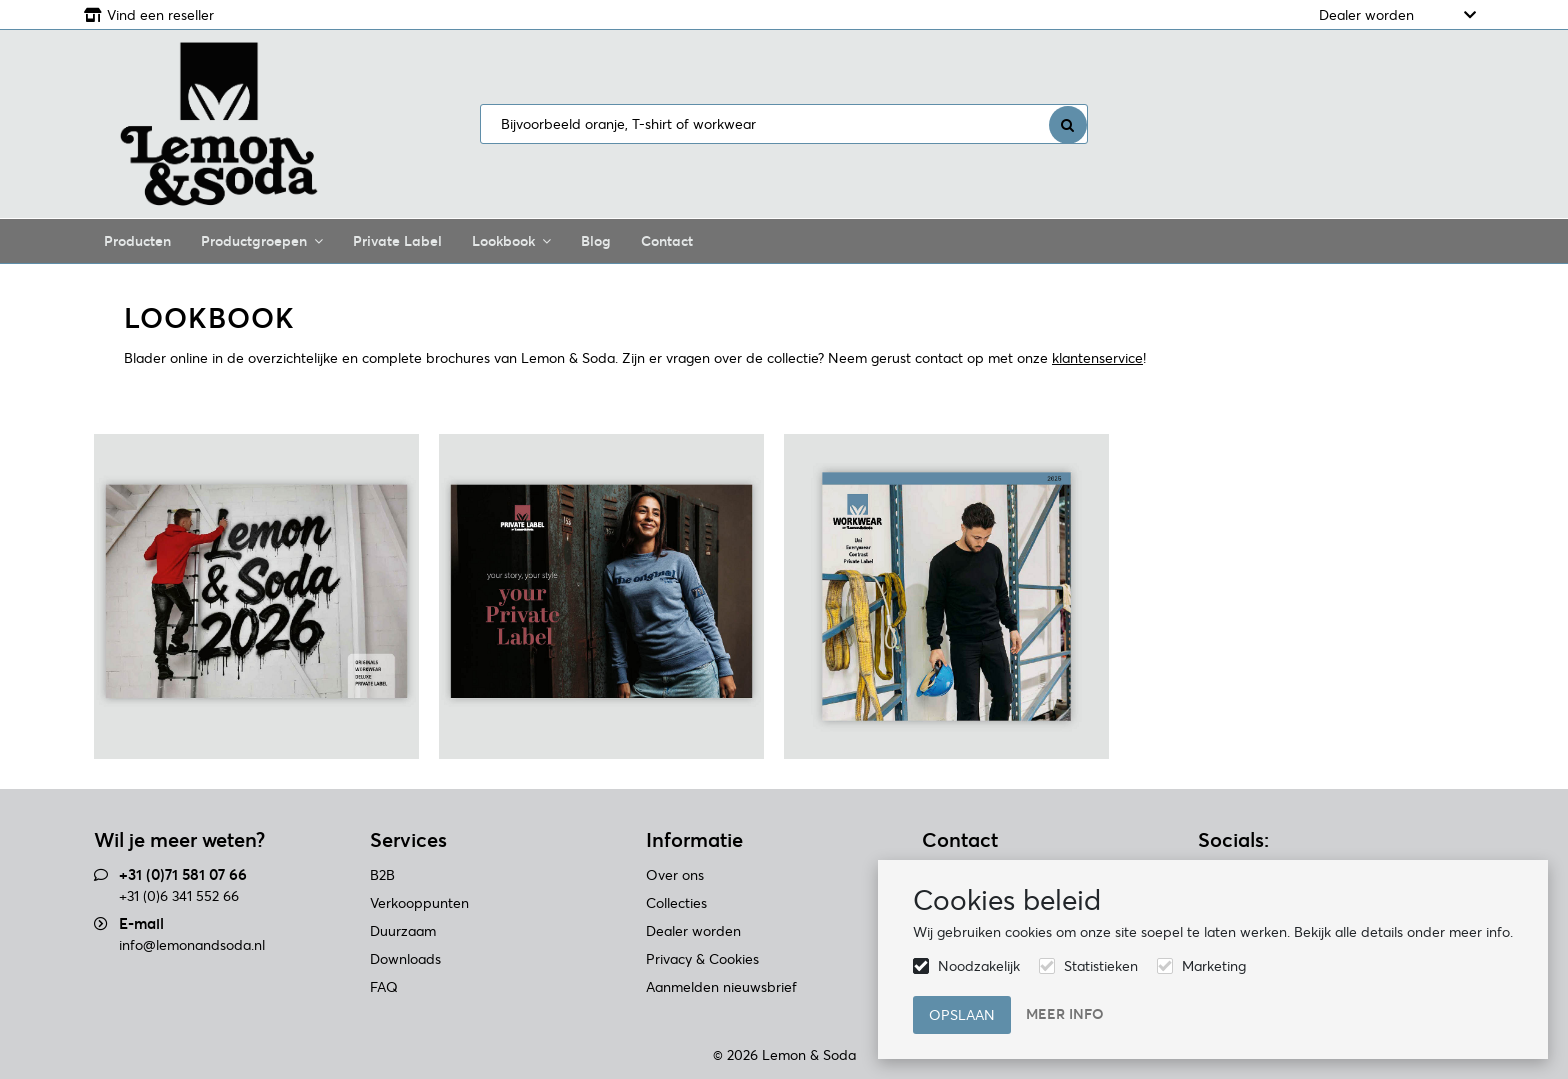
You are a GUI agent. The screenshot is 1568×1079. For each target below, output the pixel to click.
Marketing (1214, 966)
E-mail (141, 923)
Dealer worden (1366, 15)
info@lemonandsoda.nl (192, 945)
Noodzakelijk (979, 966)
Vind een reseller (160, 15)
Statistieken (1101, 966)
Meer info (1065, 1014)
